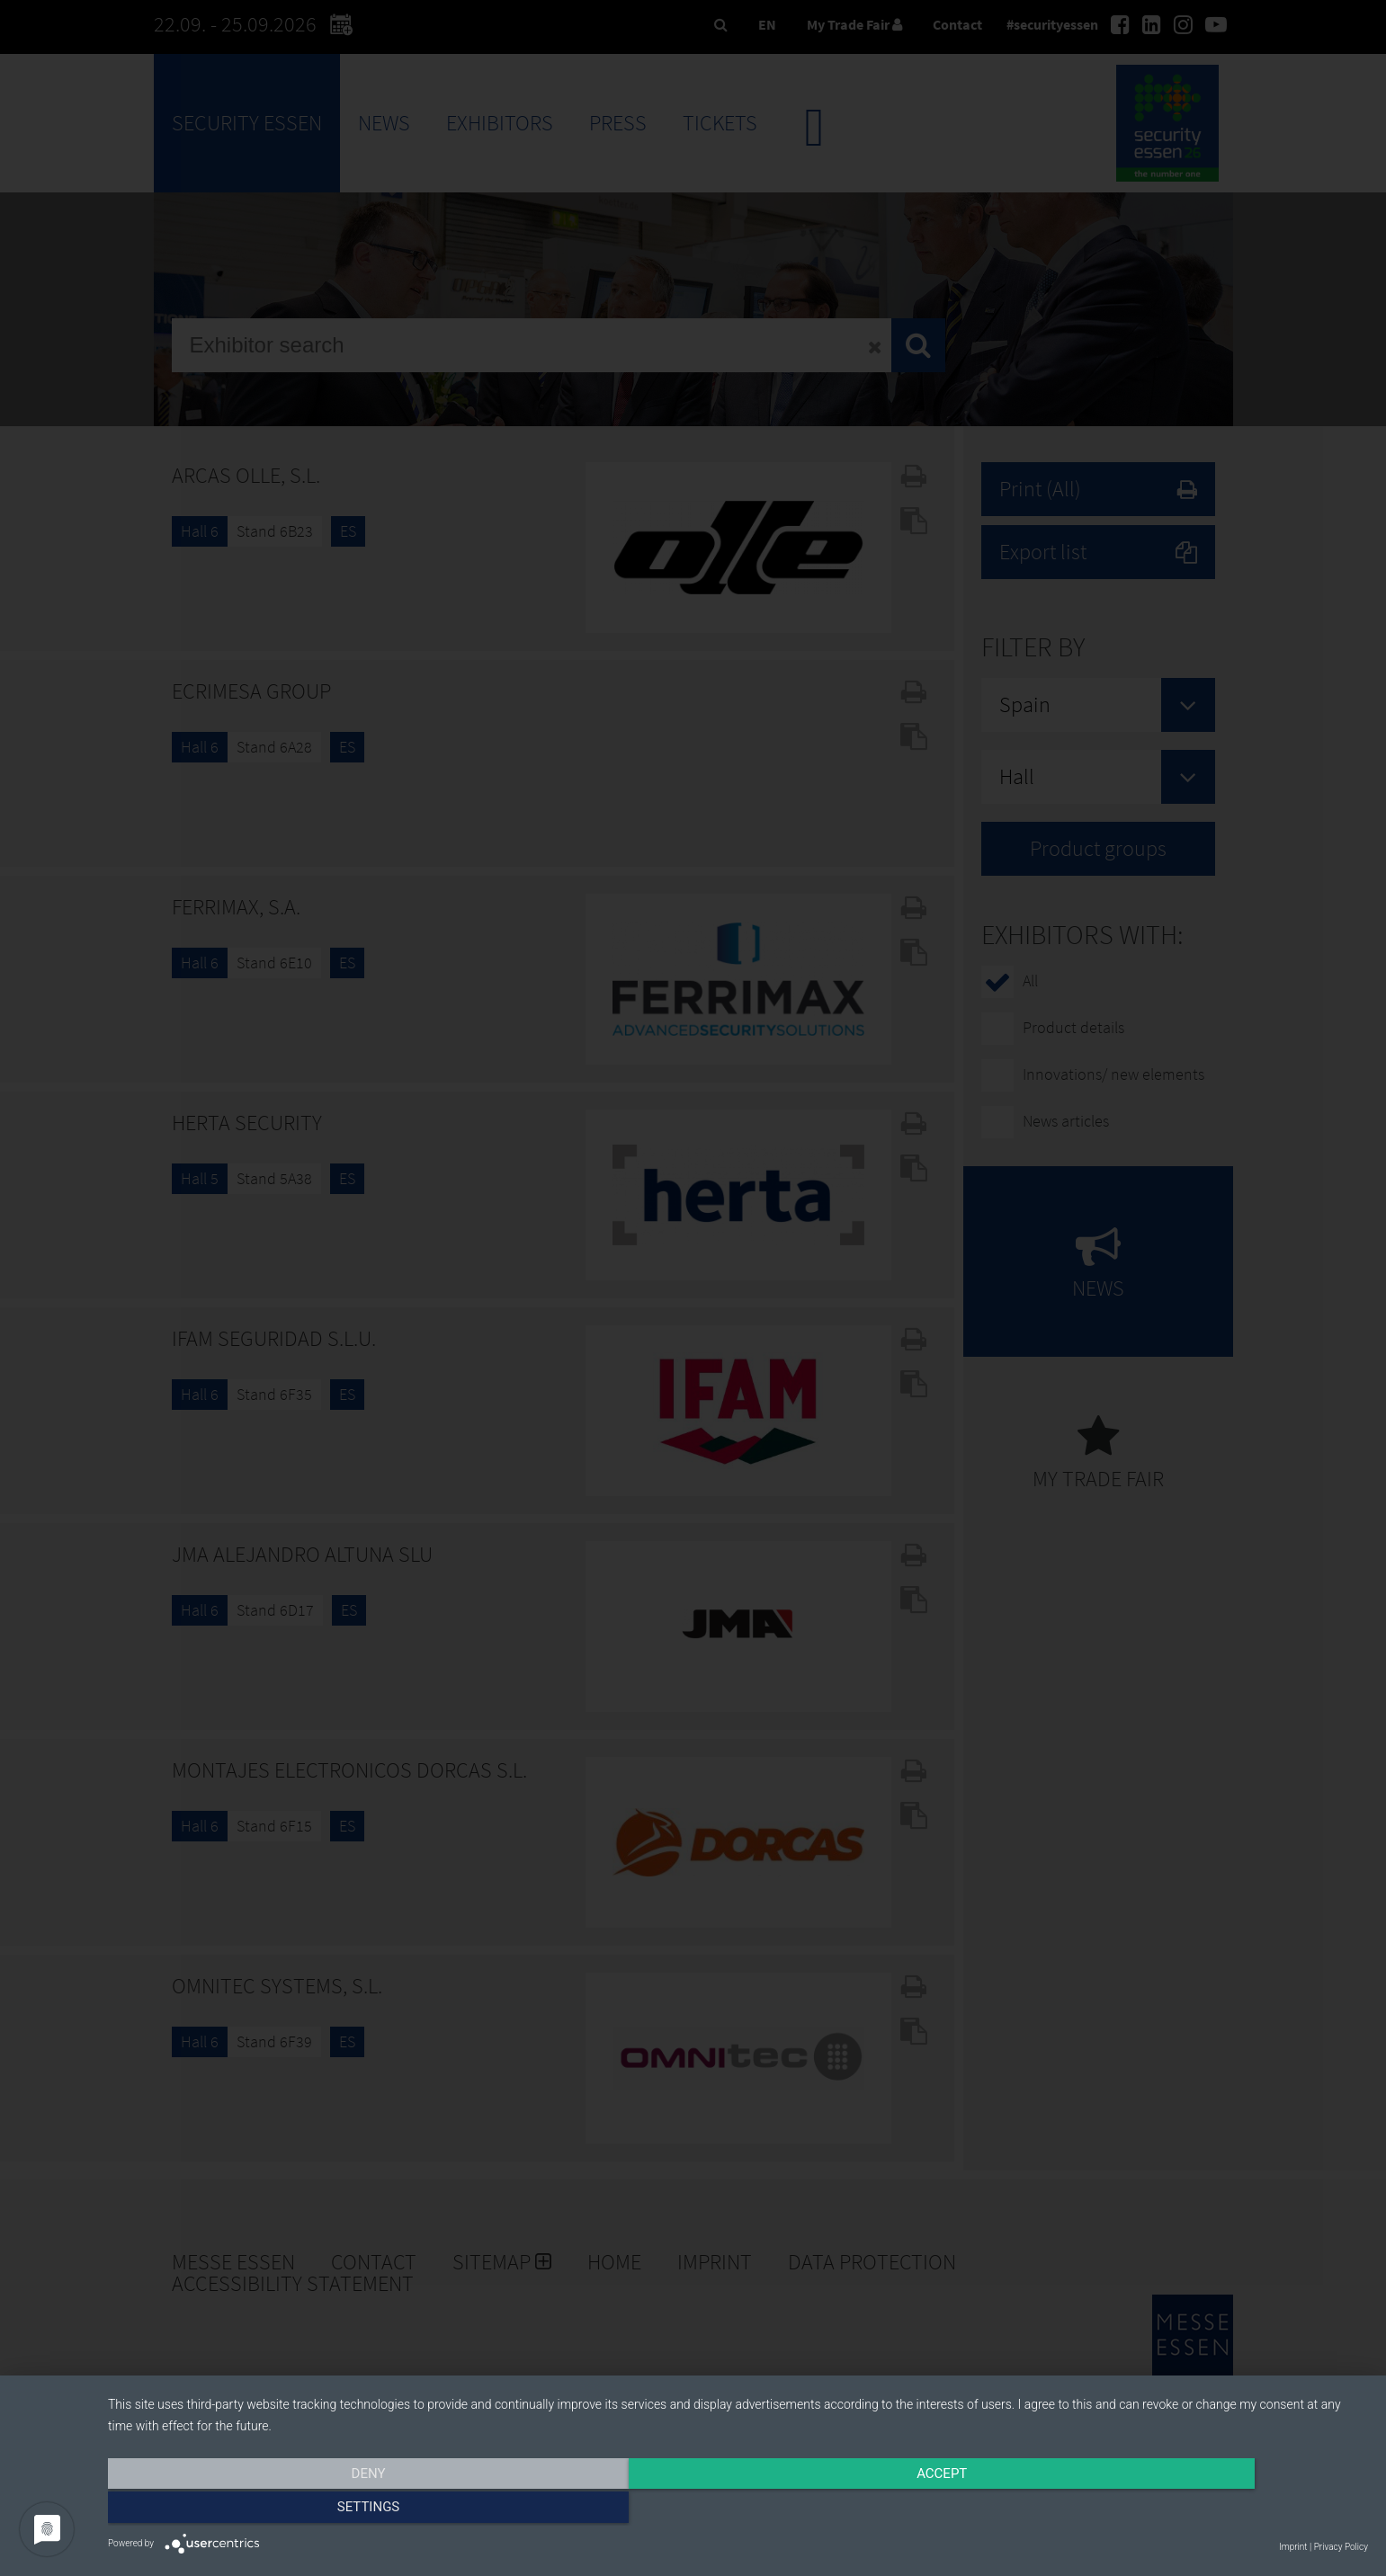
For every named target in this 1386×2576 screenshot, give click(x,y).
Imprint (1293, 2547)
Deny (297, 2510)
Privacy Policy (1341, 2547)
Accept (737, 2510)
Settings (1179, 2510)
